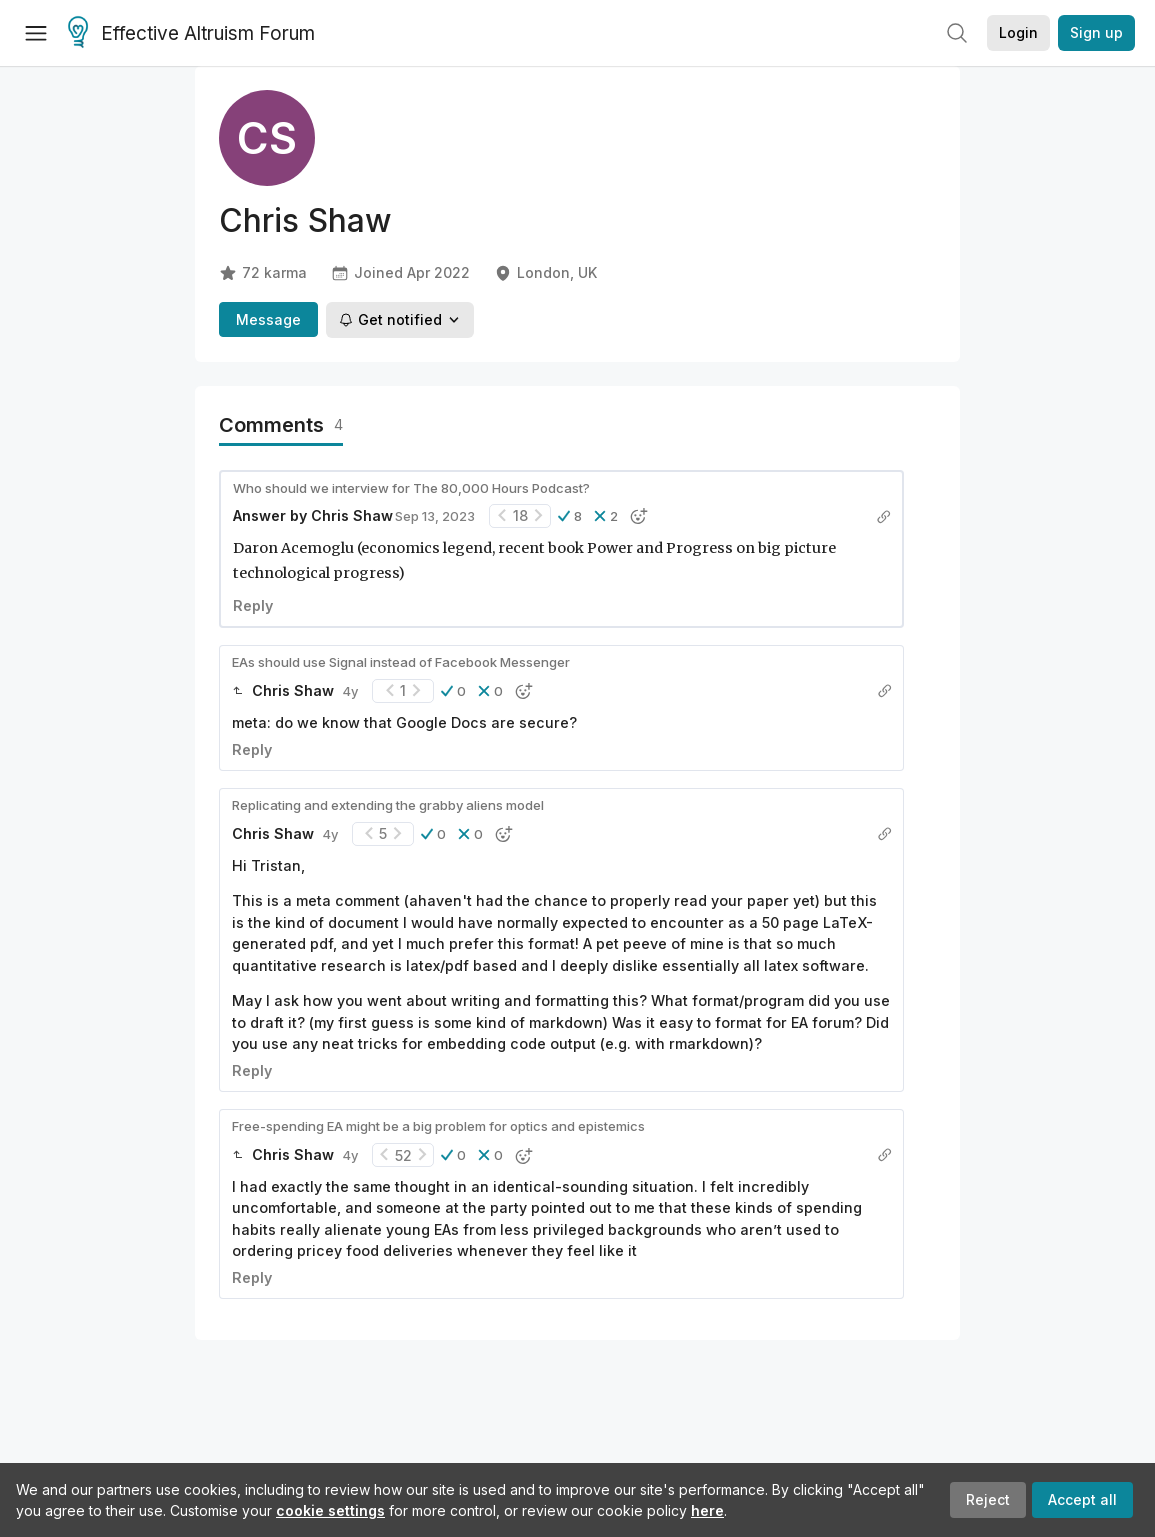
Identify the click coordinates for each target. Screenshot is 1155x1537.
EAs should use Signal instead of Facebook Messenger (401, 662)
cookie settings (330, 1510)
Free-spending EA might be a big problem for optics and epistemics (438, 1126)
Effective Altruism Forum (191, 34)
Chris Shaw (352, 515)
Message (268, 319)
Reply (253, 605)
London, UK (545, 273)
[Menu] (36, 33)
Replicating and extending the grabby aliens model (388, 805)
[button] (570, 516)
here (707, 1510)
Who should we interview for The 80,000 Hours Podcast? (411, 488)
